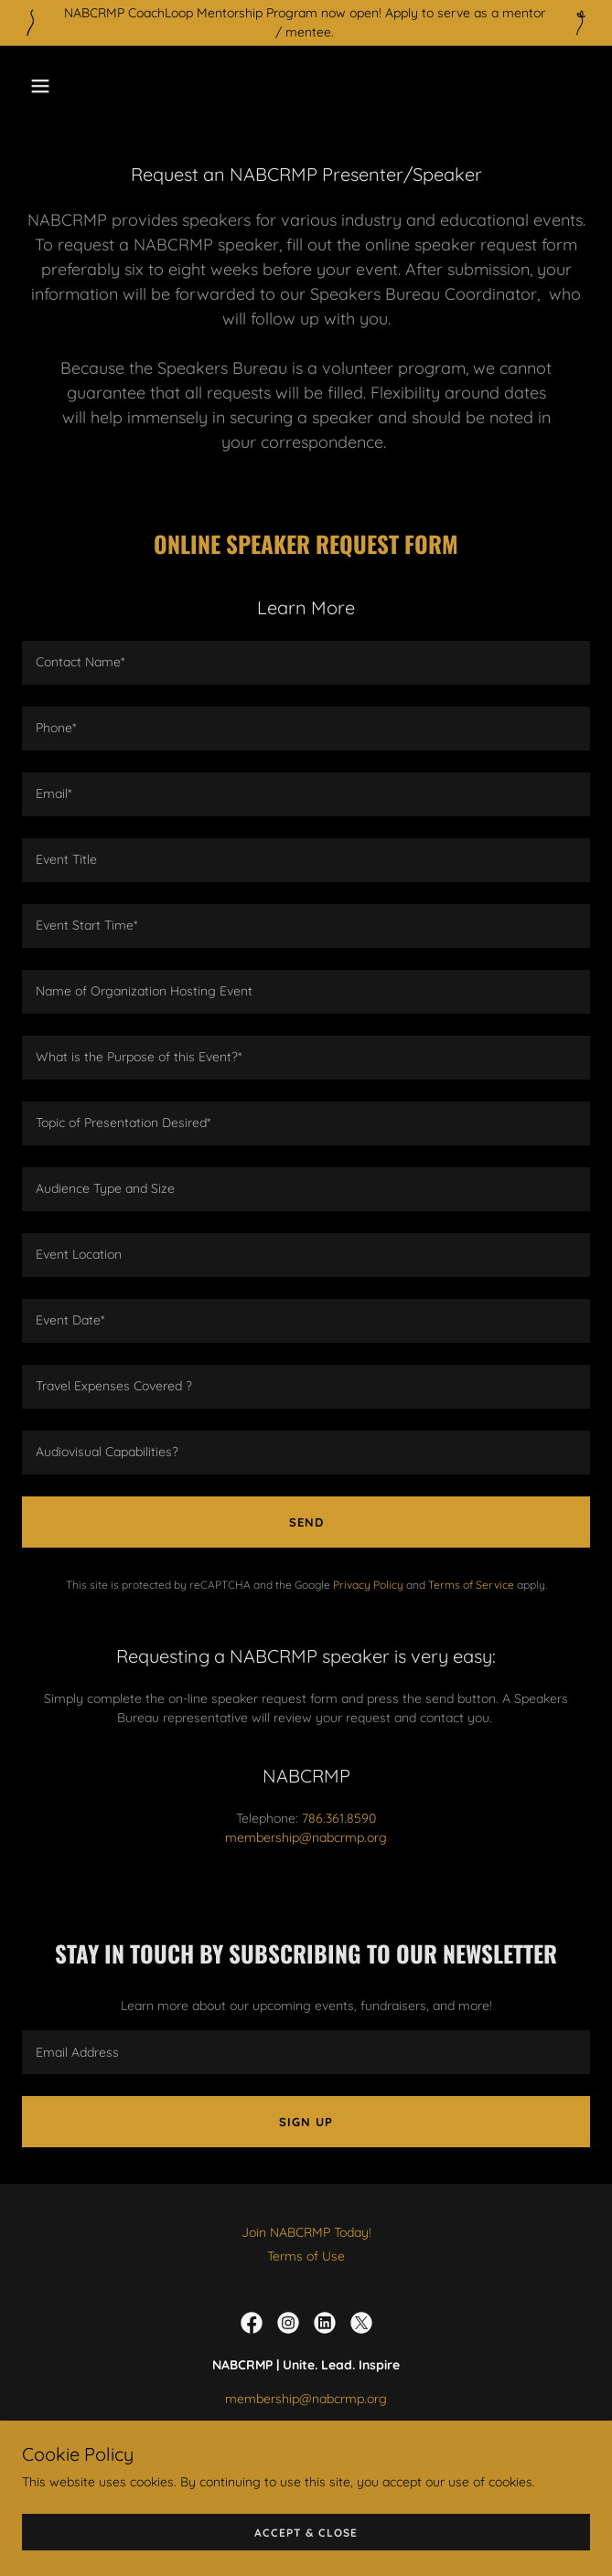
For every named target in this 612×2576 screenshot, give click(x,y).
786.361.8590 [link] (339, 1818)
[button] (87, 86)
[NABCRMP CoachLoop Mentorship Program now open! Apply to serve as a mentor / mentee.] (306, 23)
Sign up (306, 2121)
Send (306, 1522)
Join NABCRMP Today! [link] (306, 2232)
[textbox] (306, 663)
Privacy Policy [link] (368, 1584)
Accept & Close (306, 2532)
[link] (251, 2323)
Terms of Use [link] (306, 2256)
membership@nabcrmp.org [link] (306, 1837)
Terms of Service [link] (471, 1584)
